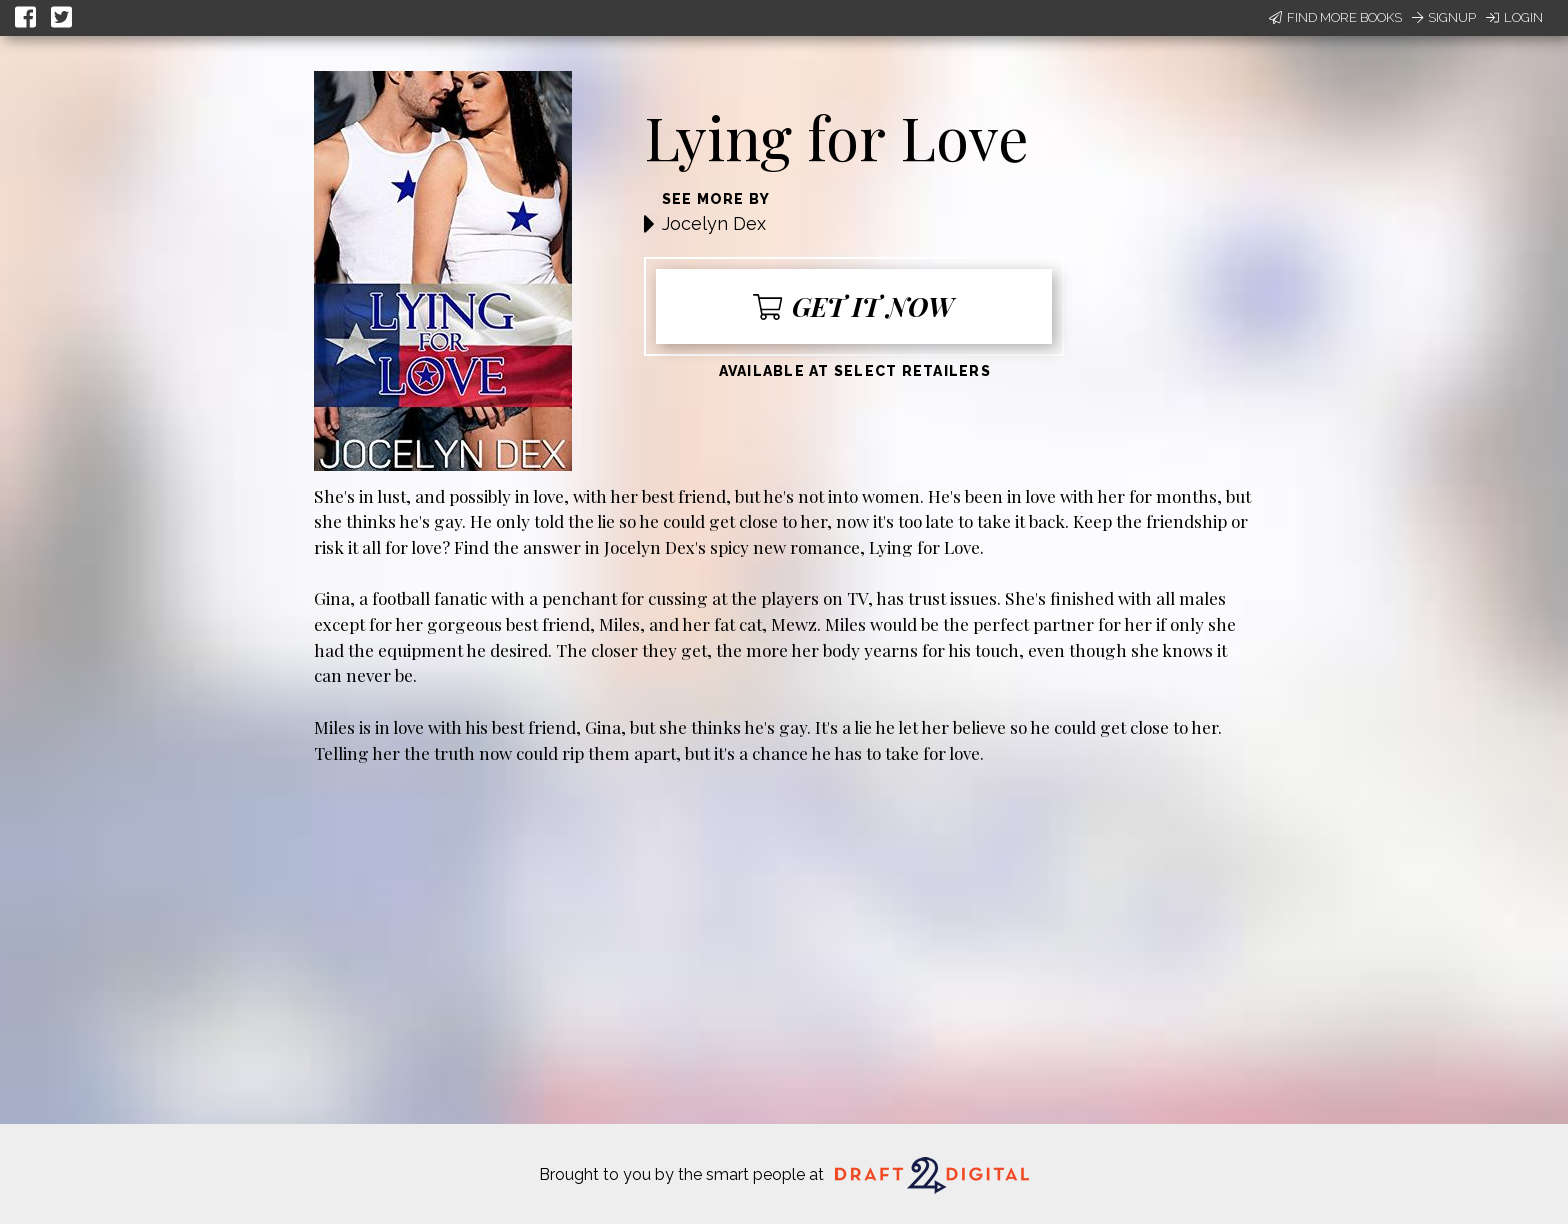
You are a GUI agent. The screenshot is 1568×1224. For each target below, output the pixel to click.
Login (1514, 17)
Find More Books (1335, 17)
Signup (1444, 17)
